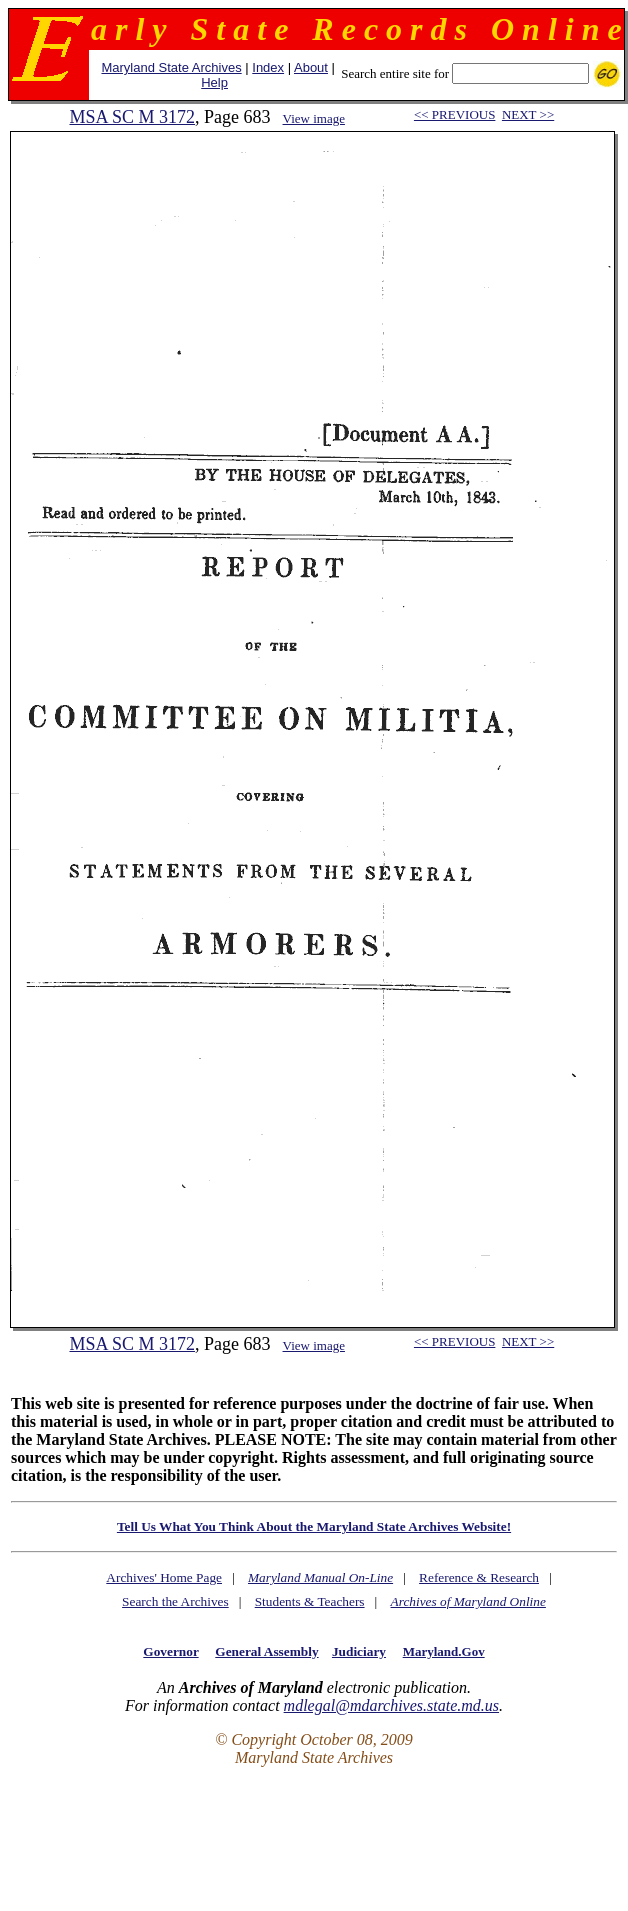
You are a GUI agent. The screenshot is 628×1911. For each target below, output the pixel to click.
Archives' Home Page (164, 1577)
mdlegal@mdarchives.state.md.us (391, 1705)
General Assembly (266, 1651)
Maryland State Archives (171, 67)
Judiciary (359, 1651)
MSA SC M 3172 (132, 117)
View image (314, 118)
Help (214, 82)
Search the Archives (175, 1601)
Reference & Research (479, 1577)
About (311, 67)
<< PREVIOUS (454, 114)
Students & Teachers (310, 1601)
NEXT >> (528, 114)
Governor (170, 1651)
